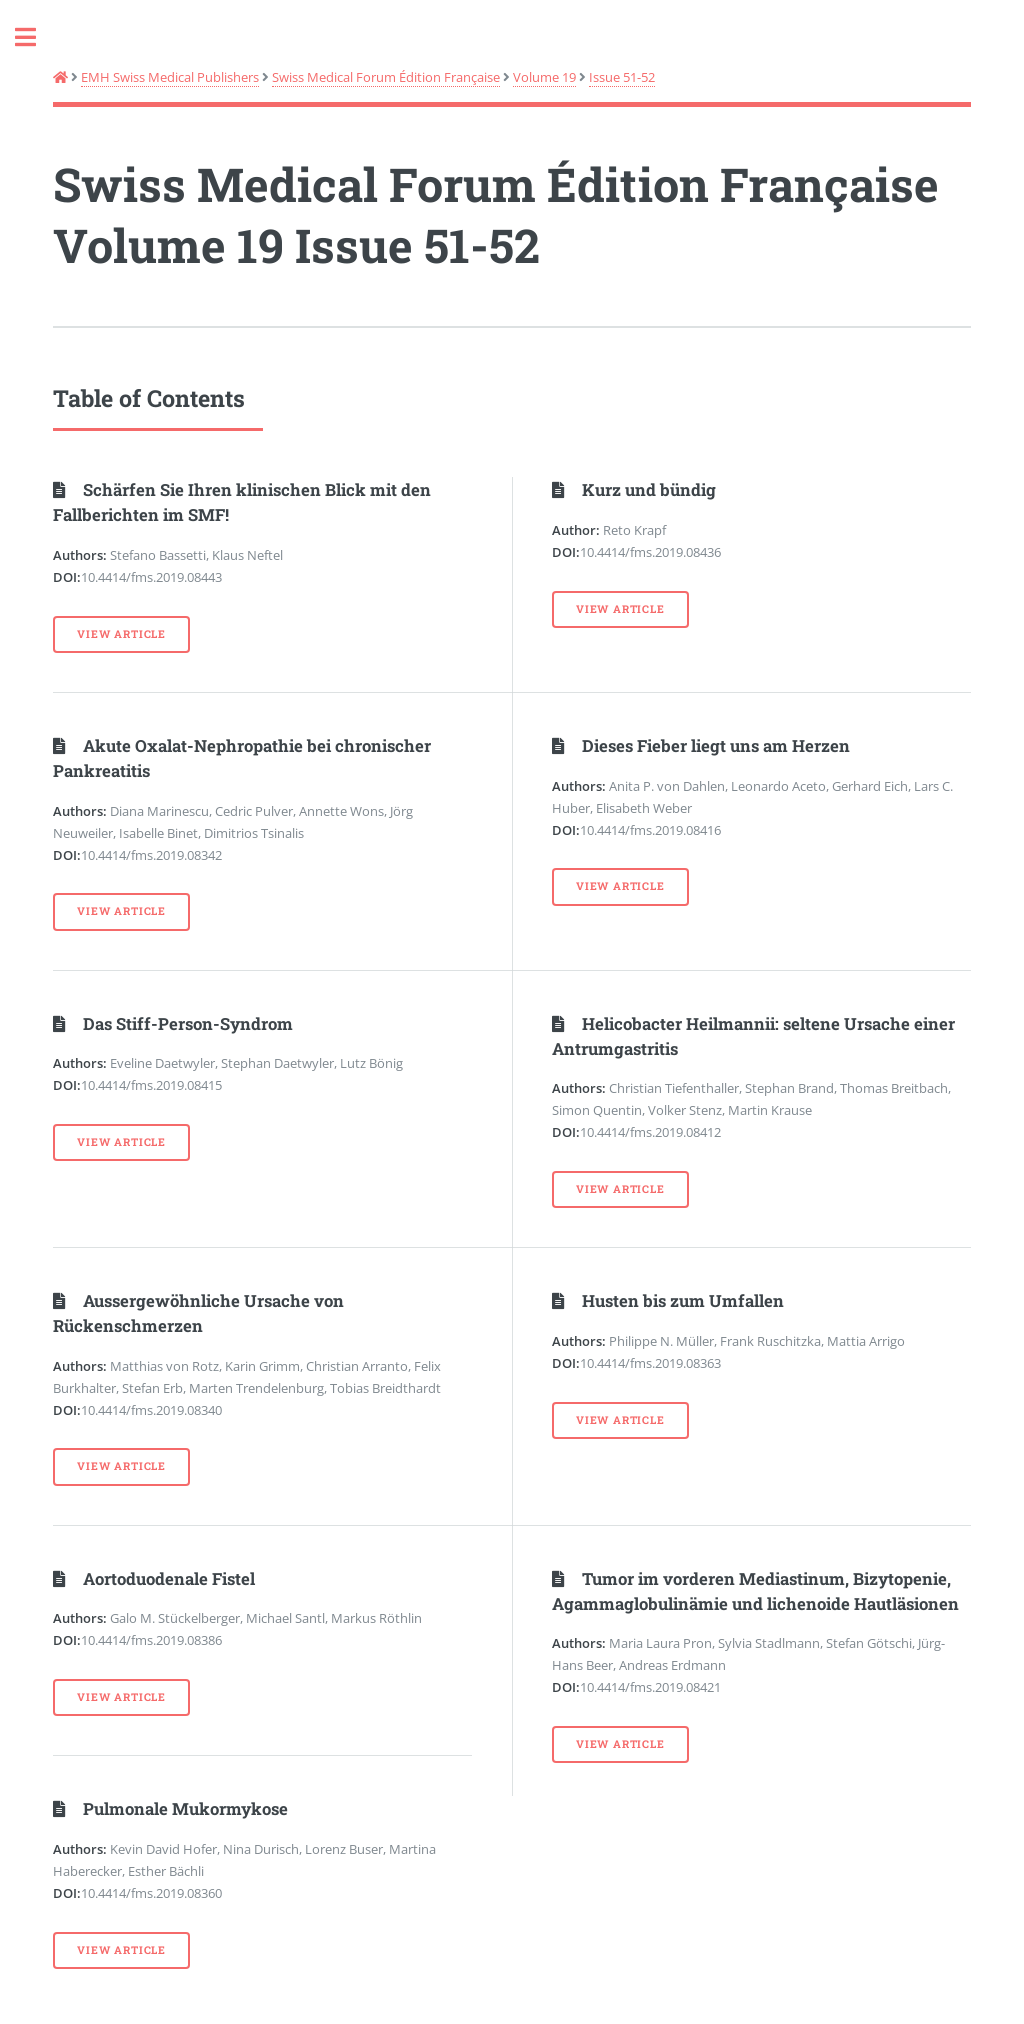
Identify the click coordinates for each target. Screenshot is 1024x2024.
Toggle (36, 37)
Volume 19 (544, 77)
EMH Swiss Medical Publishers (170, 77)
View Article (121, 634)
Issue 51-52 (622, 77)
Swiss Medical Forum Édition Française (386, 77)
